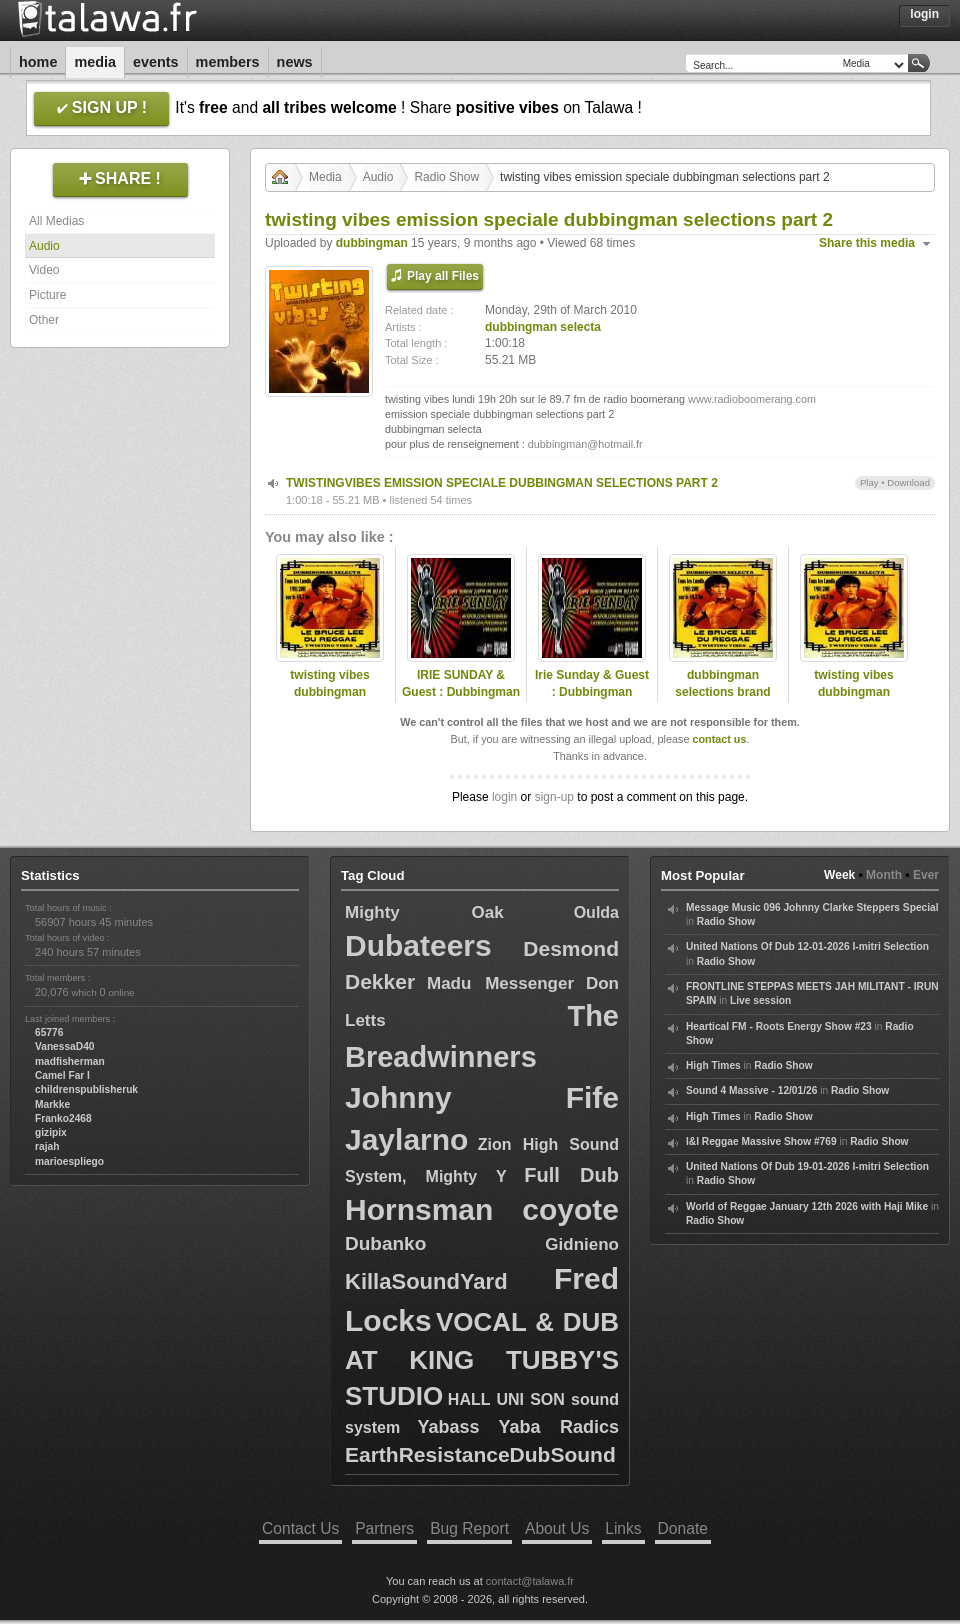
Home (38, 62)
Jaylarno (406, 1139)
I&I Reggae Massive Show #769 (761, 1141)
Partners (384, 1528)
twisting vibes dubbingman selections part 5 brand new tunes (329, 700)
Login (924, 14)
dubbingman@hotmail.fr (585, 444)
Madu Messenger (500, 983)
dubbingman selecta (543, 327)
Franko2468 (63, 1118)
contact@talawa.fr (530, 1581)
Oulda (596, 912)
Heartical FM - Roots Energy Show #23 (779, 1026)
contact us (719, 739)
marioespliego (69, 1161)
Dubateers (418, 945)
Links (623, 1528)
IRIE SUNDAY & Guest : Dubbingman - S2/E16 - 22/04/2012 (461, 692)
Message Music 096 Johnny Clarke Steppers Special (812, 907)
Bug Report (469, 1528)
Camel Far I (62, 1075)
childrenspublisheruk (86, 1089)
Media (95, 62)
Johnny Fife (482, 1097)
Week (839, 875)
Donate (683, 1528)
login (504, 797)
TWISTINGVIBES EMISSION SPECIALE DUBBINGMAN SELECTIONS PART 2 (502, 483)
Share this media (867, 243)
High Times (713, 1065)
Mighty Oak (424, 912)
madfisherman (70, 1061)
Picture (47, 295)
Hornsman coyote (482, 1209)
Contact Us (300, 1528)
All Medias (56, 221)
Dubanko (385, 1243)
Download (908, 482)
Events (156, 62)
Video (44, 270)
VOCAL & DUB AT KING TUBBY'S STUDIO (482, 1359)
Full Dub (571, 1175)
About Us (557, 1528)
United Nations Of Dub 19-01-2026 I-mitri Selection (807, 1166)
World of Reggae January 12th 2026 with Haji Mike (807, 1206)
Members (228, 62)
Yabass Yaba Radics (518, 1427)
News (295, 62)
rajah (47, 1146)
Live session (760, 1000)
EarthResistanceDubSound (480, 1454)
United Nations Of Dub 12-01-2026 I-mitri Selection (807, 946)
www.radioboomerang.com (752, 399)
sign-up (554, 797)
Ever (926, 875)
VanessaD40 (64, 1046)
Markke (52, 1104)
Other (44, 320)
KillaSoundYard (426, 1281)
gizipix (51, 1132)
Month (884, 875)
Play (869, 482)
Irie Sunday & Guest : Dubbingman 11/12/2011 (592, 692)
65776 (49, 1032)
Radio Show (446, 177)
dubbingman (372, 243)
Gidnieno (582, 1244)
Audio (44, 246)
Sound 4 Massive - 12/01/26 (751, 1090)
